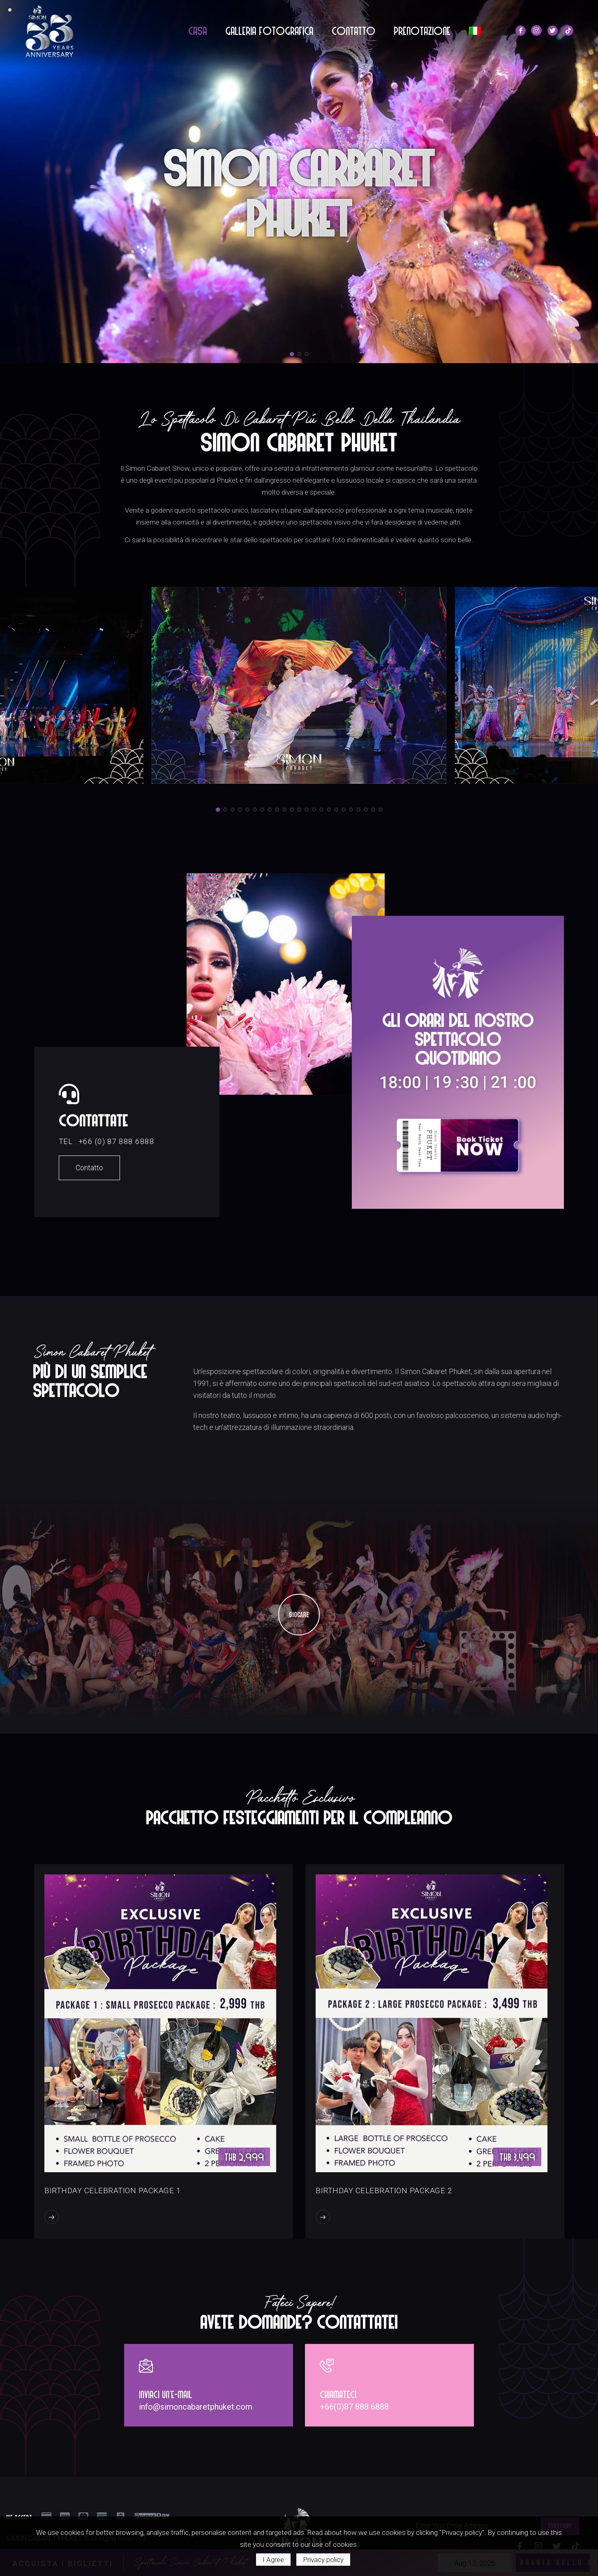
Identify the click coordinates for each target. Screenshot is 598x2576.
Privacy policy (323, 2559)
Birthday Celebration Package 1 (112, 2183)
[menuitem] (474, 31)
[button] (292, 354)
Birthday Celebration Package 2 (384, 2183)
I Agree (273, 2559)
